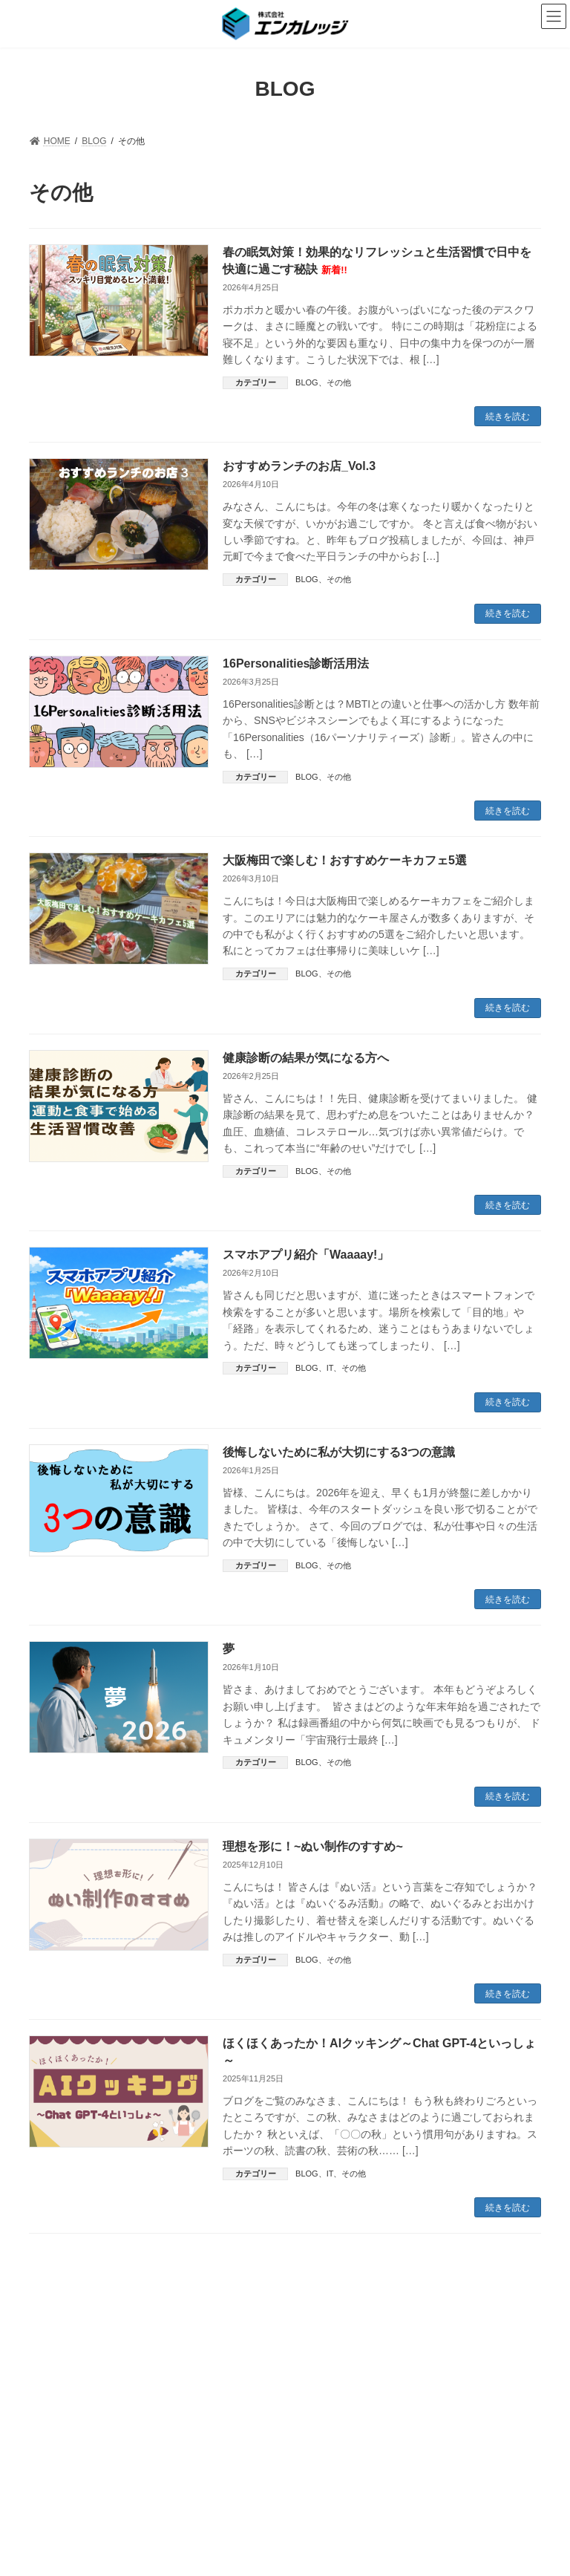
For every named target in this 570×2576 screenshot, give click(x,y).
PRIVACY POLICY (192, 2348)
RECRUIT (422, 2339)
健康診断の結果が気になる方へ (306, 1057)
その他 (339, 382)
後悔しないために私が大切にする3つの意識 (339, 1452)
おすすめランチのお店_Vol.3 (299, 466)
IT (330, 1367)
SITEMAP (281, 2348)
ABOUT (113, 2339)
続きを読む (507, 416)
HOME (55, 2339)
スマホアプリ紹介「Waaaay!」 (306, 1254)
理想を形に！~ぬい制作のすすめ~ (313, 1846)
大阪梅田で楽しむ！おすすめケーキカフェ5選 (345, 860)
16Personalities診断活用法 (296, 663)
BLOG (306, 382)
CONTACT (492, 2339)
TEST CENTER (342, 2339)
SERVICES (180, 2339)
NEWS (55, 2348)
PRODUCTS (257, 2339)
